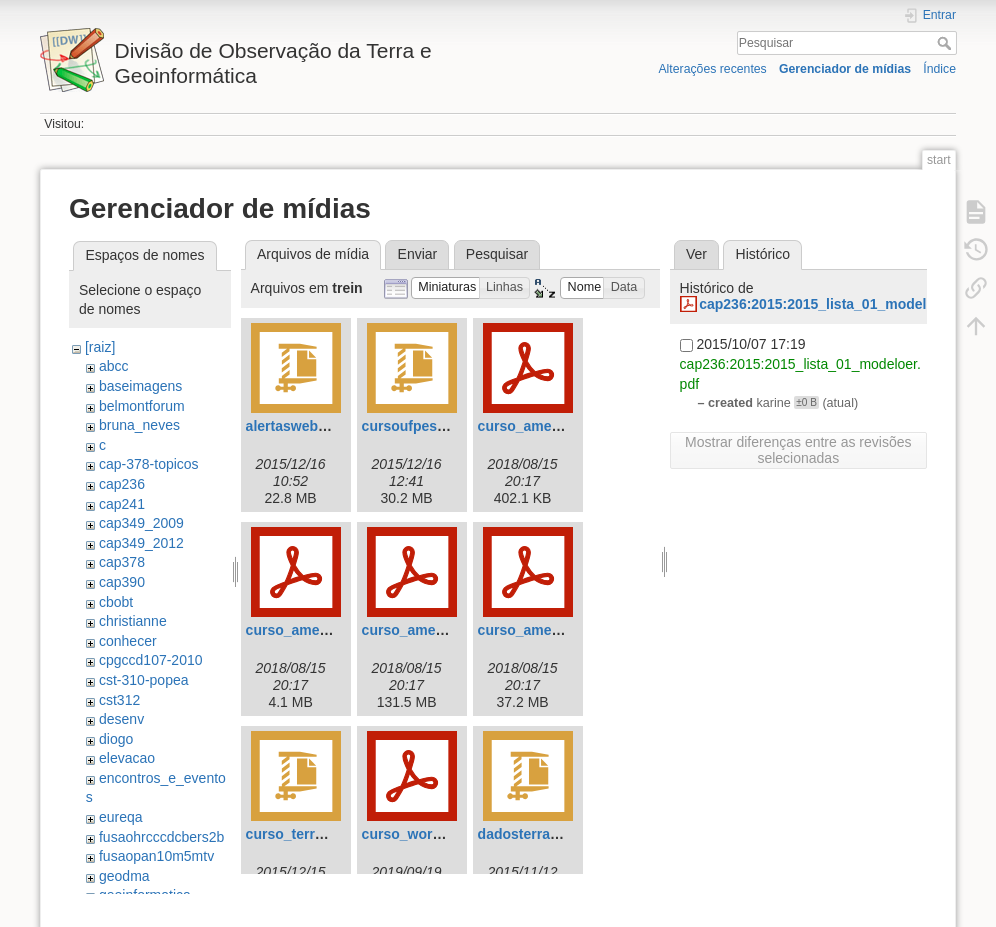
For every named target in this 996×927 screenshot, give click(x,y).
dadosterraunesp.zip (546, 834)
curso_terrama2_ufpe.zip (329, 834)
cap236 (122, 484)
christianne (133, 621)
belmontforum (142, 406)
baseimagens (140, 386)
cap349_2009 (141, 523)
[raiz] (100, 347)
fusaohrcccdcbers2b (161, 837)
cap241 (122, 504)
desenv (121, 719)
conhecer (128, 641)
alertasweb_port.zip (311, 426)
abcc (114, 366)
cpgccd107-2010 (151, 660)
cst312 (119, 700)
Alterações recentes (712, 69)
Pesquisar (946, 43)
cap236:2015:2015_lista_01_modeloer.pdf (836, 304)
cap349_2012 (141, 543)
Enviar (418, 254)
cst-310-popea (144, 680)
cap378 (122, 562)
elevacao (127, 758)
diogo (116, 739)
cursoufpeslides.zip (427, 426)
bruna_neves (139, 425)
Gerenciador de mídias (845, 69)
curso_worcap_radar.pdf (443, 834)
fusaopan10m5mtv (156, 856)
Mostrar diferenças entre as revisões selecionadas (798, 450)
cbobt (116, 602)
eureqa (121, 817)
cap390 (122, 582)
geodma (124, 876)
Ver (696, 254)
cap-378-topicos (149, 464)
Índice (939, 69)
